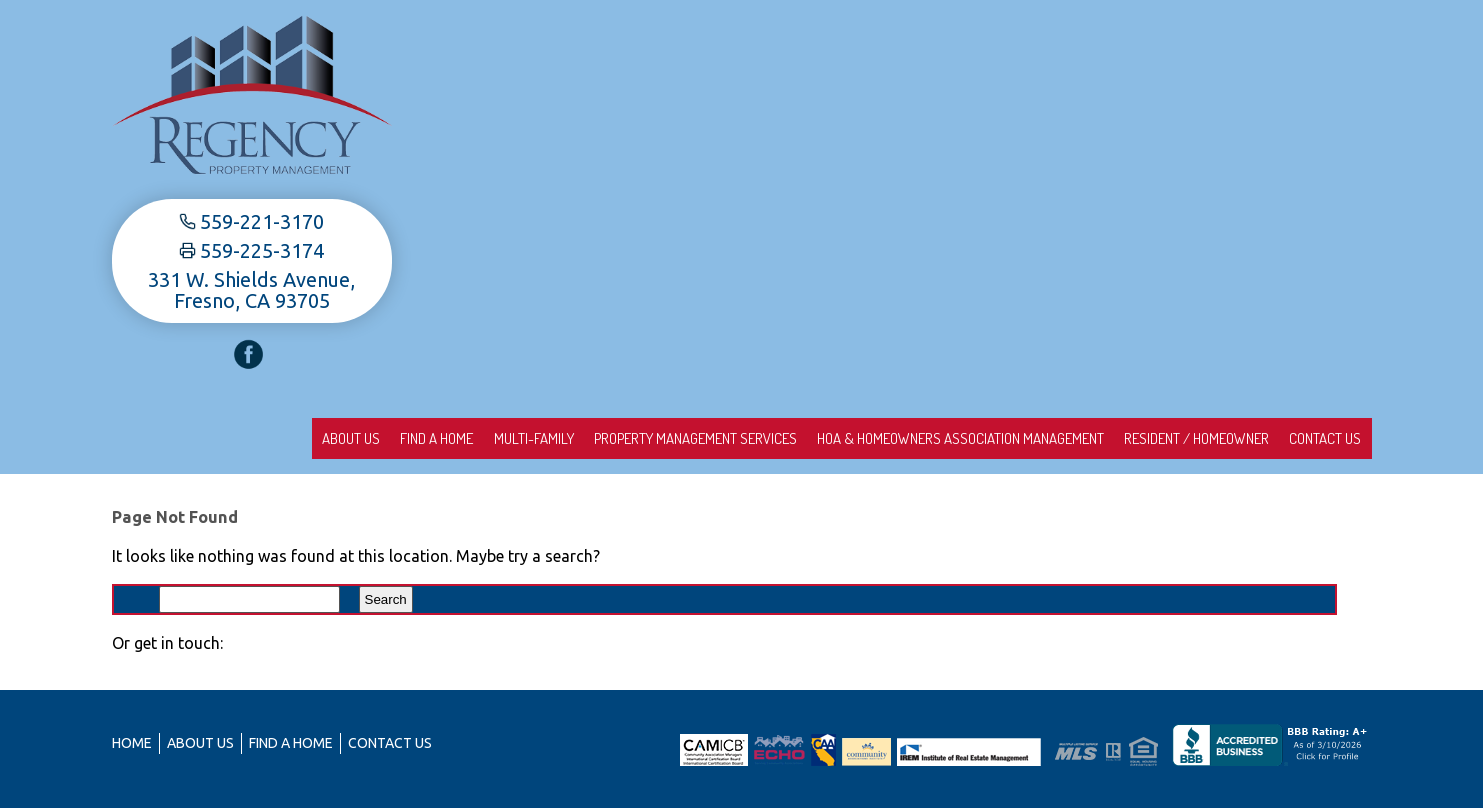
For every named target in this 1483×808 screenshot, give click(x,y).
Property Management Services (640, 438)
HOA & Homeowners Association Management (921, 438)
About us (249, 438)
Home (132, 743)
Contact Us (1318, 438)
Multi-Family (463, 438)
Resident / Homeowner (1173, 438)
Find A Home (350, 438)
